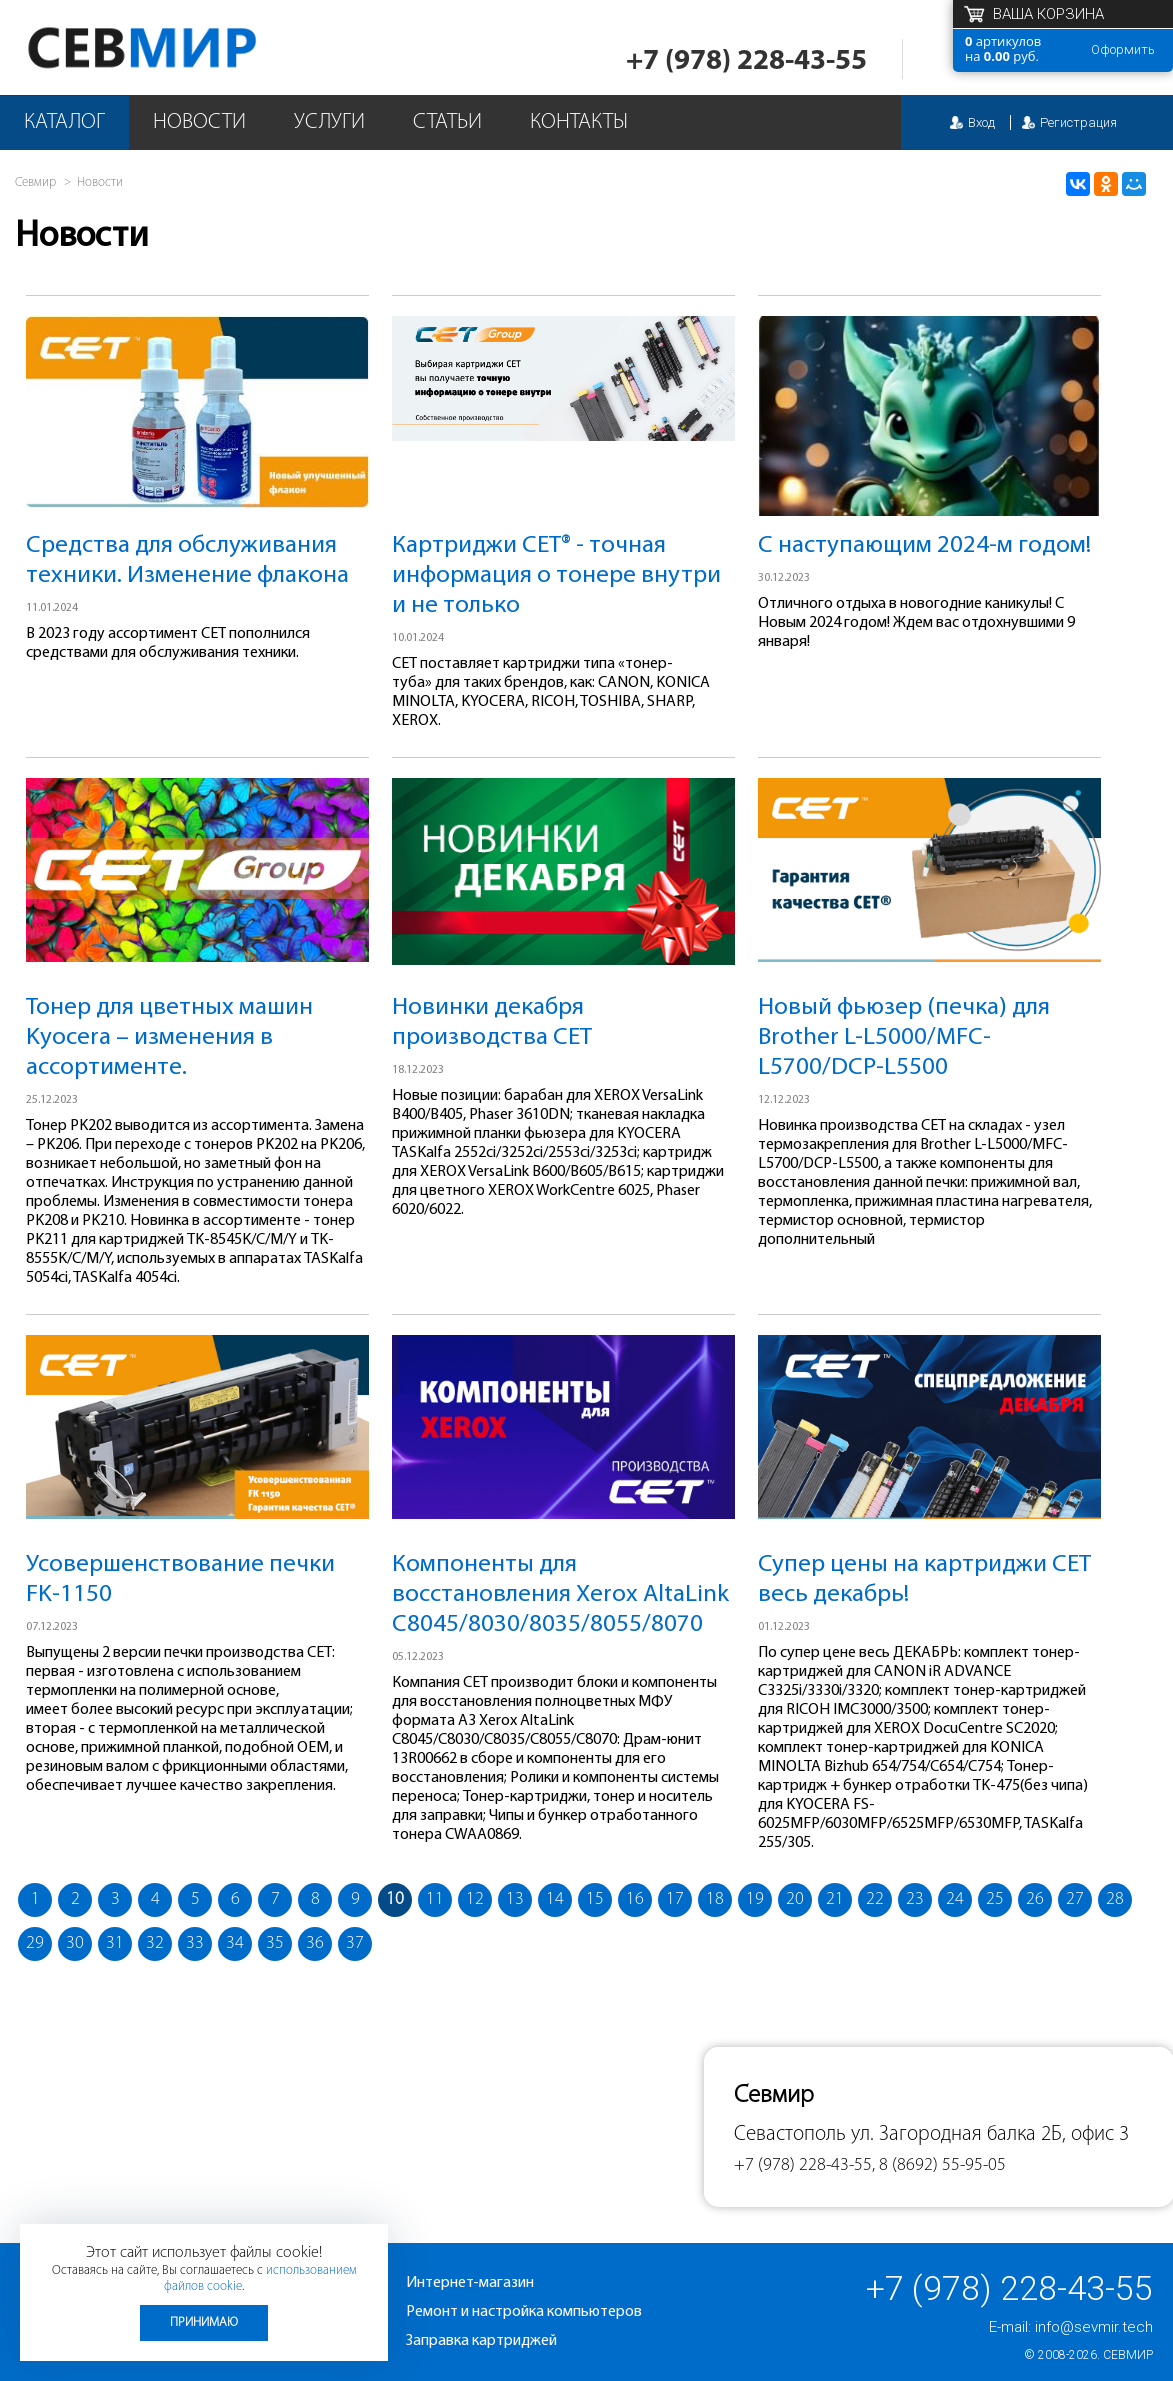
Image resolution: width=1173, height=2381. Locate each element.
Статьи (447, 122)
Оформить (1123, 49)
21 (835, 1899)
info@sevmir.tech (1094, 2327)
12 (475, 1899)
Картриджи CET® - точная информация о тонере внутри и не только (556, 575)
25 (995, 1899)
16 (635, 1899)
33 (195, 1943)
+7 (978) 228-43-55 (746, 61)
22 (875, 1899)
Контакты (579, 122)
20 (795, 1899)
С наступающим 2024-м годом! (924, 545)
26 (1035, 1899)
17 (675, 1899)
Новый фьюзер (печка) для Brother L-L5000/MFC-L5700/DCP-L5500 (904, 1037)
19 (755, 1899)
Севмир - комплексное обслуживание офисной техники (182, 47)
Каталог (64, 122)
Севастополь (790, 2134)
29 (35, 1943)
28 (1115, 1899)
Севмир (1128, 2355)
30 (75, 1943)
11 (435, 1899)
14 (555, 1899)
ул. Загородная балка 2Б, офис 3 (990, 2134)
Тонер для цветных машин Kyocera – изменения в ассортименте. (169, 1037)
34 (235, 1943)
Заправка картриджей (481, 2341)
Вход (981, 122)
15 (595, 1899)
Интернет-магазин (470, 2283)
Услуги (329, 122)
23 (915, 1899)
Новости (199, 122)
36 (315, 1943)
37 (355, 1943)
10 (395, 1899)
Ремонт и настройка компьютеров (524, 2312)
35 (275, 1943)
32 (155, 1943)
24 (955, 1899)
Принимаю (204, 2322)
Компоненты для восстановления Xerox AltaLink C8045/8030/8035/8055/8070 (560, 1594)
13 (515, 1899)
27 (1075, 1899)
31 (115, 1943)
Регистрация (1078, 122)
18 (715, 1899)
